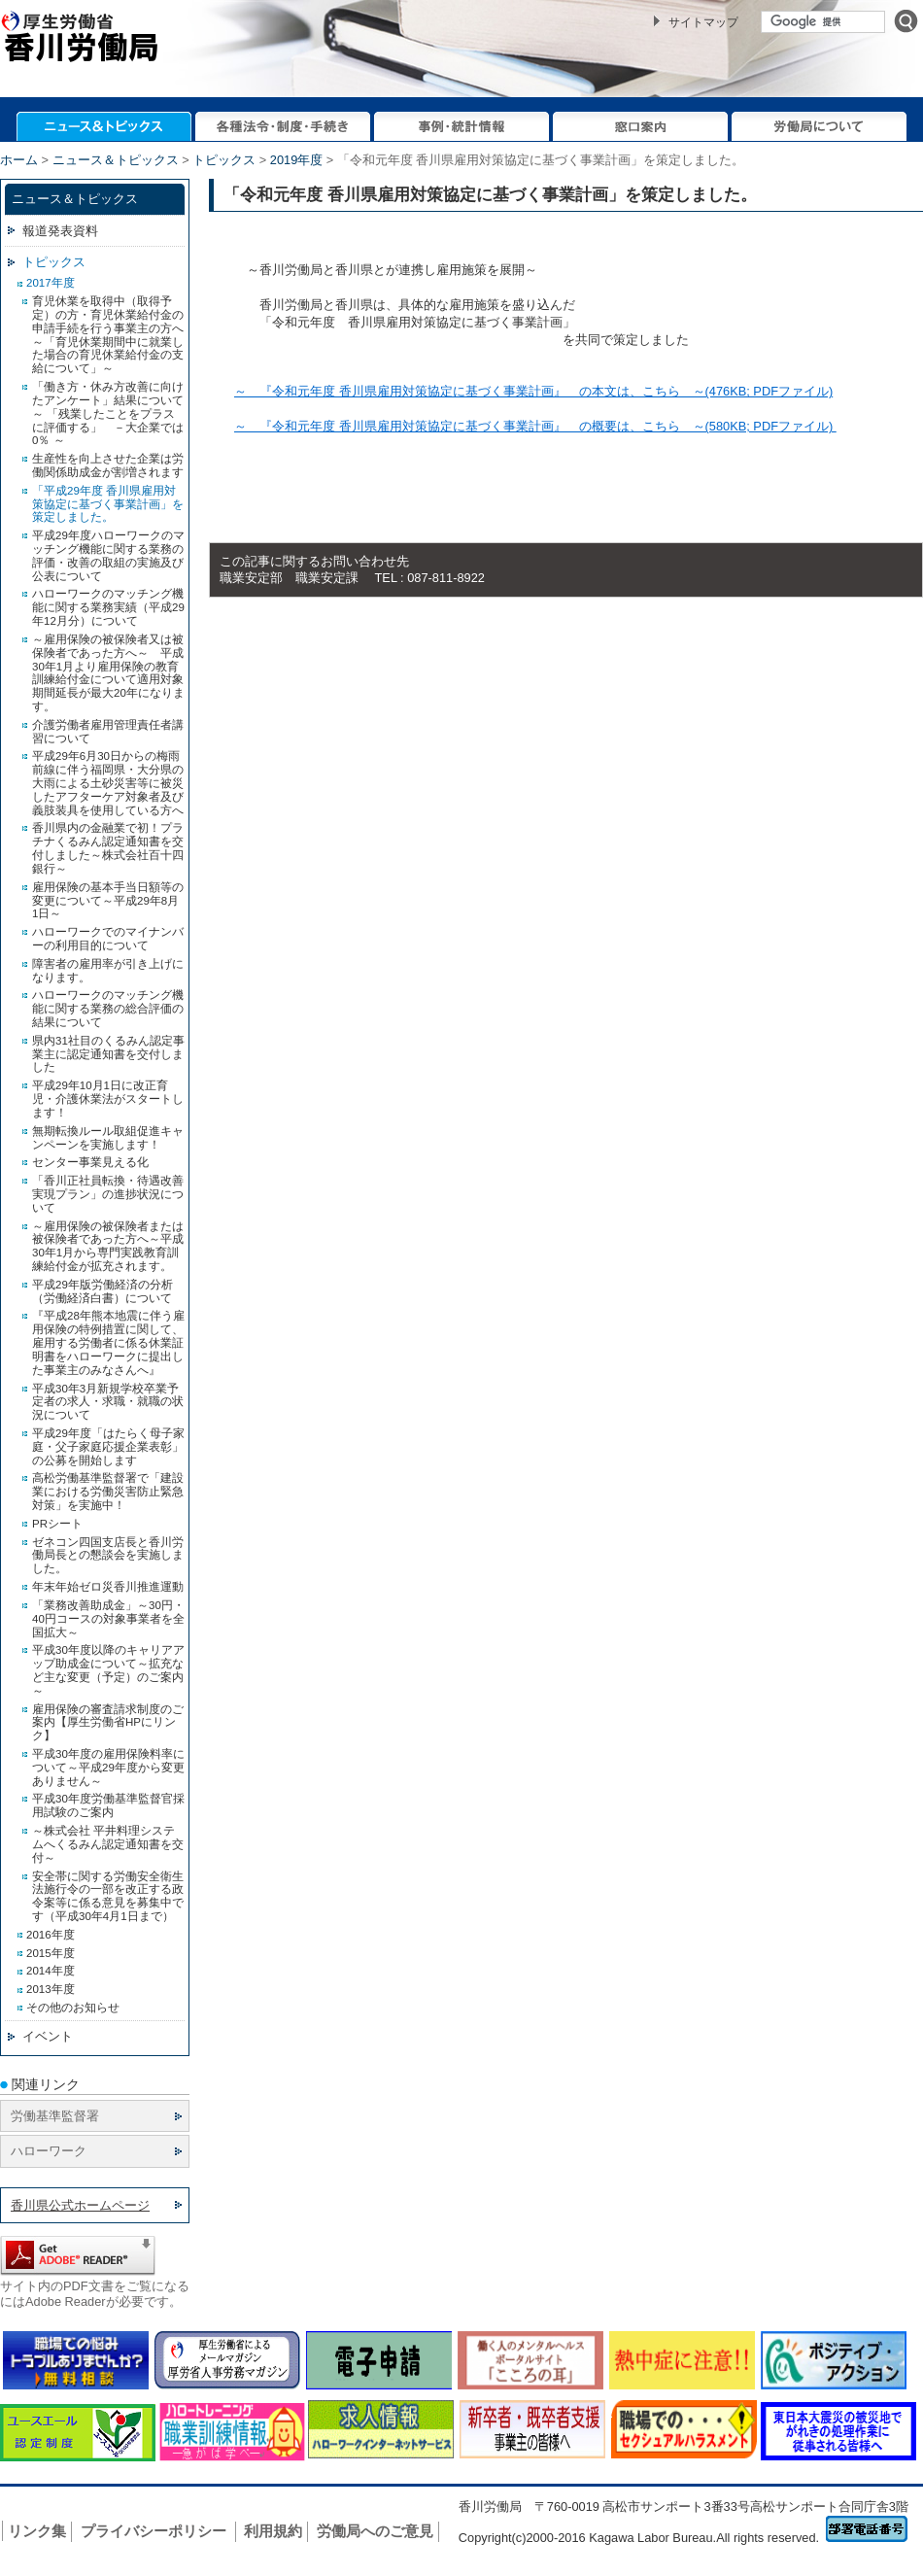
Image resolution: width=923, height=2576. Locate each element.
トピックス (224, 160)
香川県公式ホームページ (80, 2205)
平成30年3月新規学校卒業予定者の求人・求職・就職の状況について (108, 1402)
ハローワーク (48, 2151)
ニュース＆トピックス (115, 160)
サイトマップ (703, 22)
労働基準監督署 (55, 2116)
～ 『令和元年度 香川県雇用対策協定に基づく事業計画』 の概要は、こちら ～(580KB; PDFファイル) (535, 426)
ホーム (19, 160)
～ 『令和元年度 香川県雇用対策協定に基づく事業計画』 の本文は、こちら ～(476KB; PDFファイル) (533, 391)
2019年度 (296, 160)
